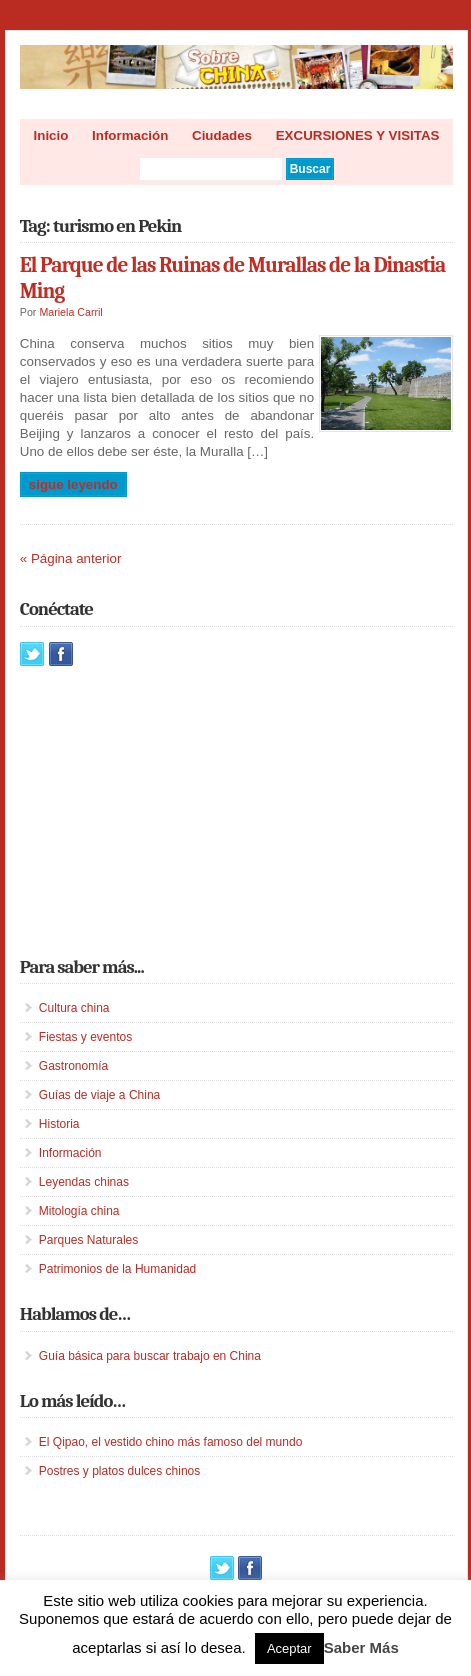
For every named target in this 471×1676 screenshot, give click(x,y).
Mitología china (79, 1211)
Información (130, 135)
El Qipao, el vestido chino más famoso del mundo (170, 1442)
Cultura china (74, 1008)
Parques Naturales (88, 1240)
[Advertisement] (170, 811)
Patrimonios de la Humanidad (117, 1269)
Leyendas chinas (84, 1182)
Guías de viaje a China (99, 1095)
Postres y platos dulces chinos (119, 1471)
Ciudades (222, 135)
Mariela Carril (70, 312)
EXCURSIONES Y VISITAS (358, 135)
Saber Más (361, 1647)
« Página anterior (71, 558)
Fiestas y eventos (85, 1037)
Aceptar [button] (289, 1648)
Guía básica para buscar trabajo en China (150, 1356)
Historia (59, 1124)
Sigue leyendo (73, 484)
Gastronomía (73, 1066)
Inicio (51, 135)
